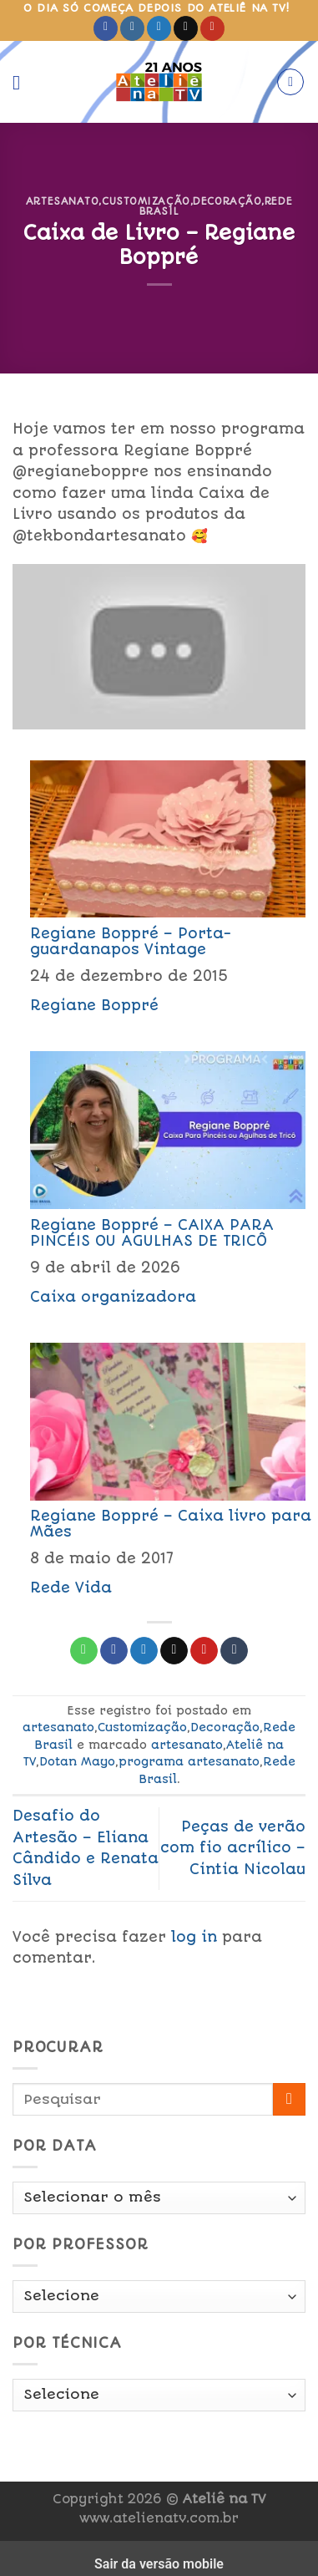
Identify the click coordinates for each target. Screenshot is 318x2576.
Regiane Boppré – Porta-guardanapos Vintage (130, 941)
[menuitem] (159, 886)
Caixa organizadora (113, 1296)
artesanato (62, 201)
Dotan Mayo (77, 1761)
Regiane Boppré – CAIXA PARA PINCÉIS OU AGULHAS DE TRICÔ (152, 1233)
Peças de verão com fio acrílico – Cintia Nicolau (232, 1847)
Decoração (227, 201)
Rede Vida (71, 1587)
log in (194, 1936)
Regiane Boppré (94, 1005)
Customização (146, 201)
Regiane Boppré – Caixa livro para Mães (170, 1523)
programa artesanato (189, 1761)
